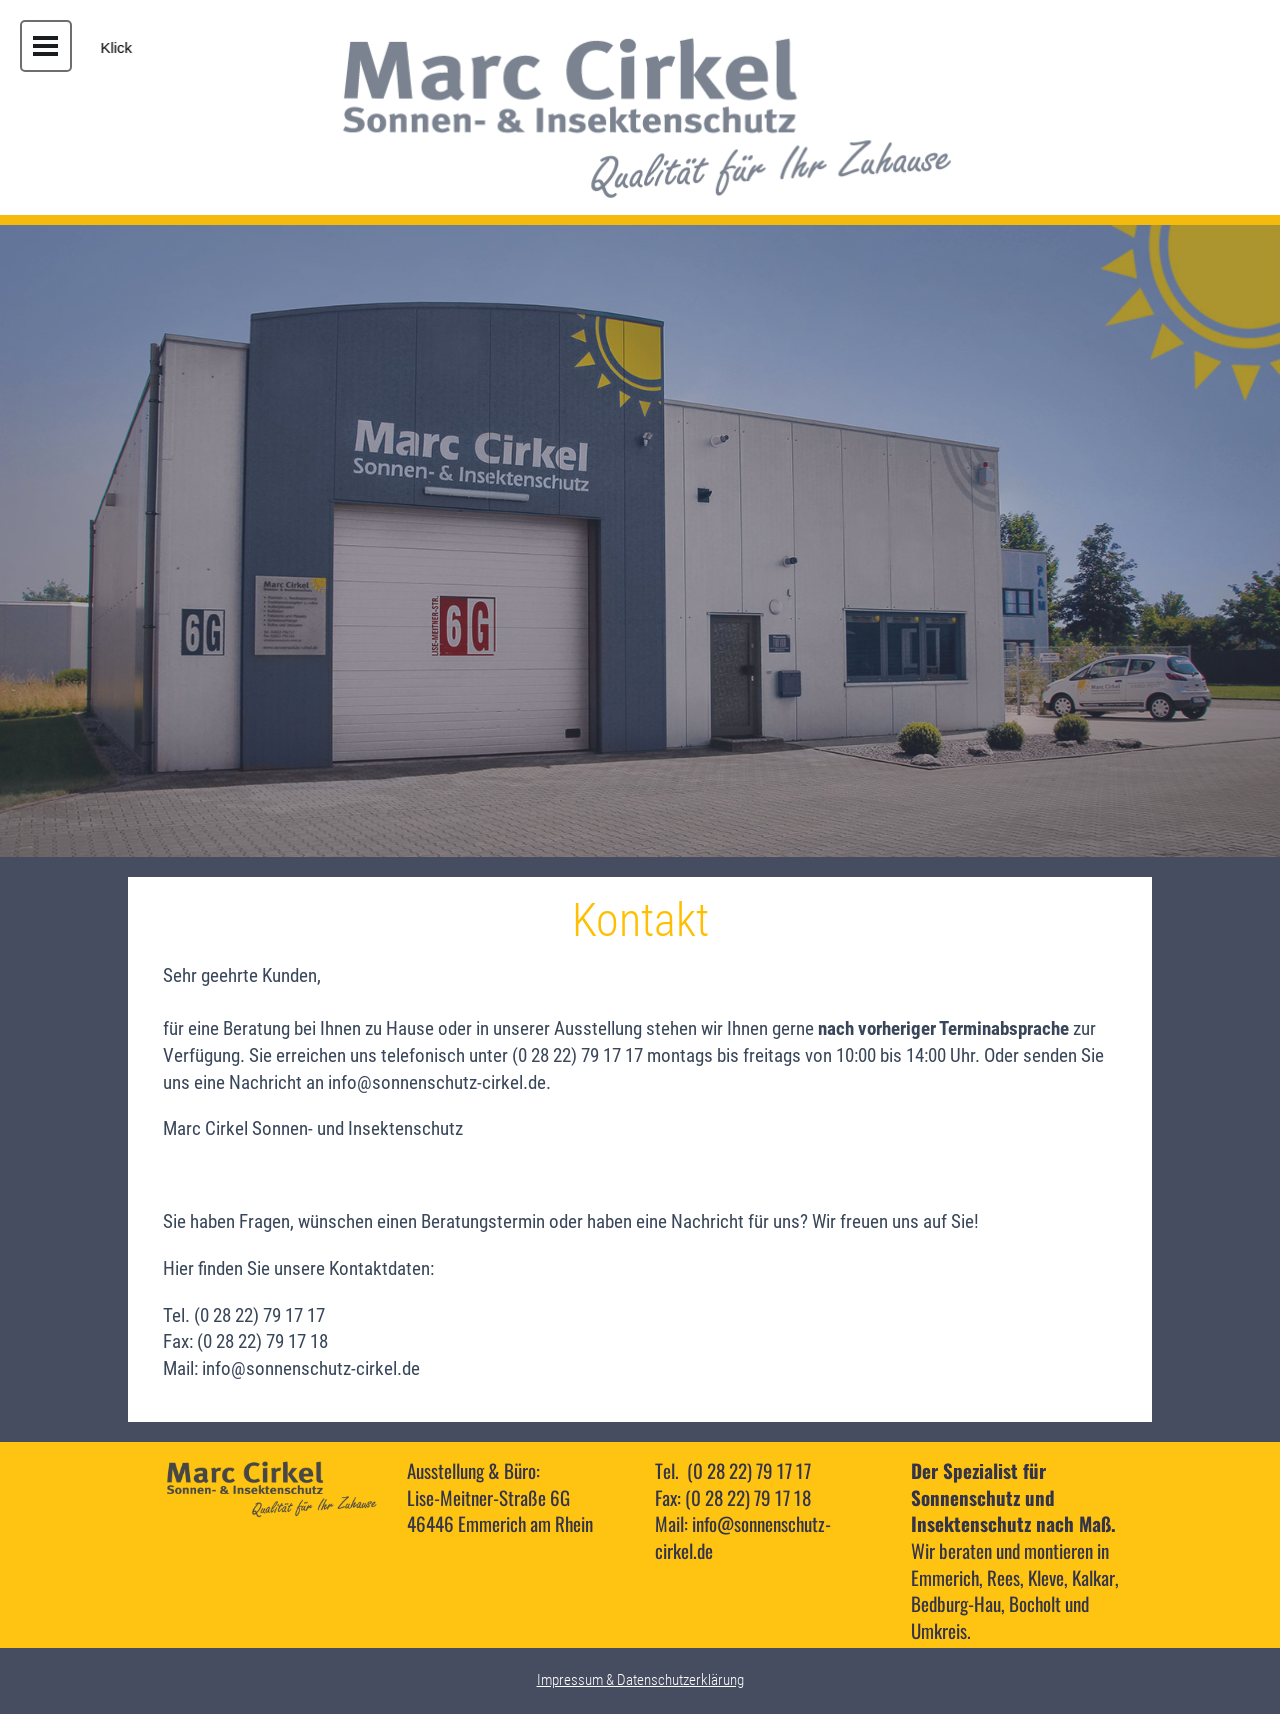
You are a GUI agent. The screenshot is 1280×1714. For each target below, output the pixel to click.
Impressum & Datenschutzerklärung (640, 1680)
